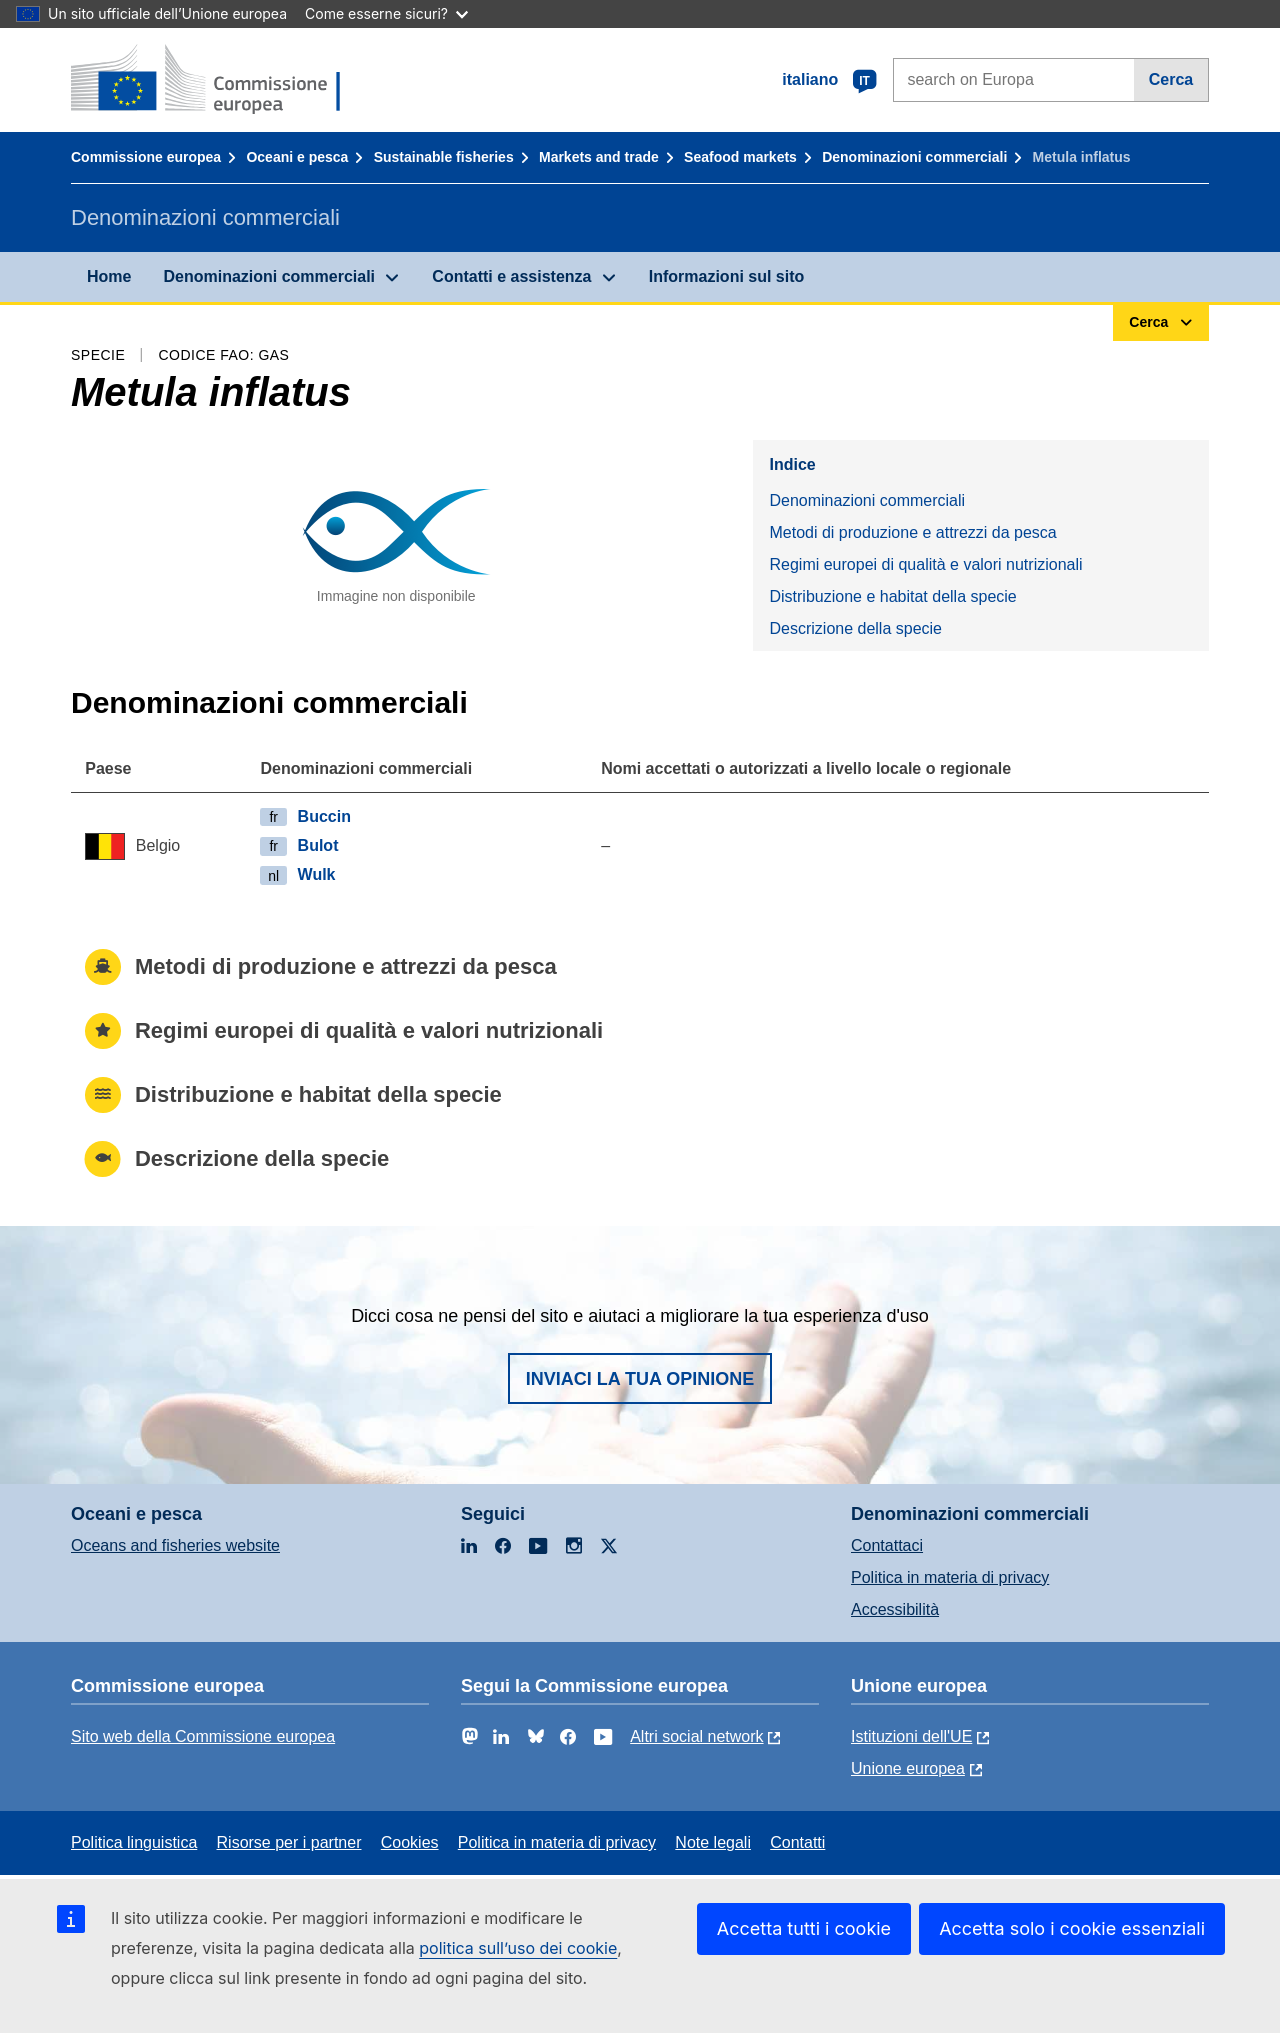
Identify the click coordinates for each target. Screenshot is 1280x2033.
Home (109, 276)
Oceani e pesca (297, 157)
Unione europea (908, 1768)
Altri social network (696, 1736)
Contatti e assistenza (511, 276)
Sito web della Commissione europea (203, 1736)
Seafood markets (740, 157)
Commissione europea (146, 157)
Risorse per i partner (289, 1842)
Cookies (410, 1842)
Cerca (1171, 79)
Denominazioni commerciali (914, 157)
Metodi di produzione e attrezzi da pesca (912, 532)
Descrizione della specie (855, 628)
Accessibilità (895, 1609)
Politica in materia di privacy (950, 1577)
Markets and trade (599, 157)
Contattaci (887, 1545)
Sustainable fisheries (444, 157)
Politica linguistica (134, 1842)
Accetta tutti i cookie (804, 1928)
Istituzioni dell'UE (911, 1736)
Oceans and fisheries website (175, 1545)
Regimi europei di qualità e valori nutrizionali (925, 564)
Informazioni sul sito (727, 276)
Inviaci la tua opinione (640, 1379)
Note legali (713, 1842)
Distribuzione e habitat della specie (892, 596)
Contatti (797, 1842)
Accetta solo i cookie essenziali (1072, 1928)
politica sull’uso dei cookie (518, 1948)
